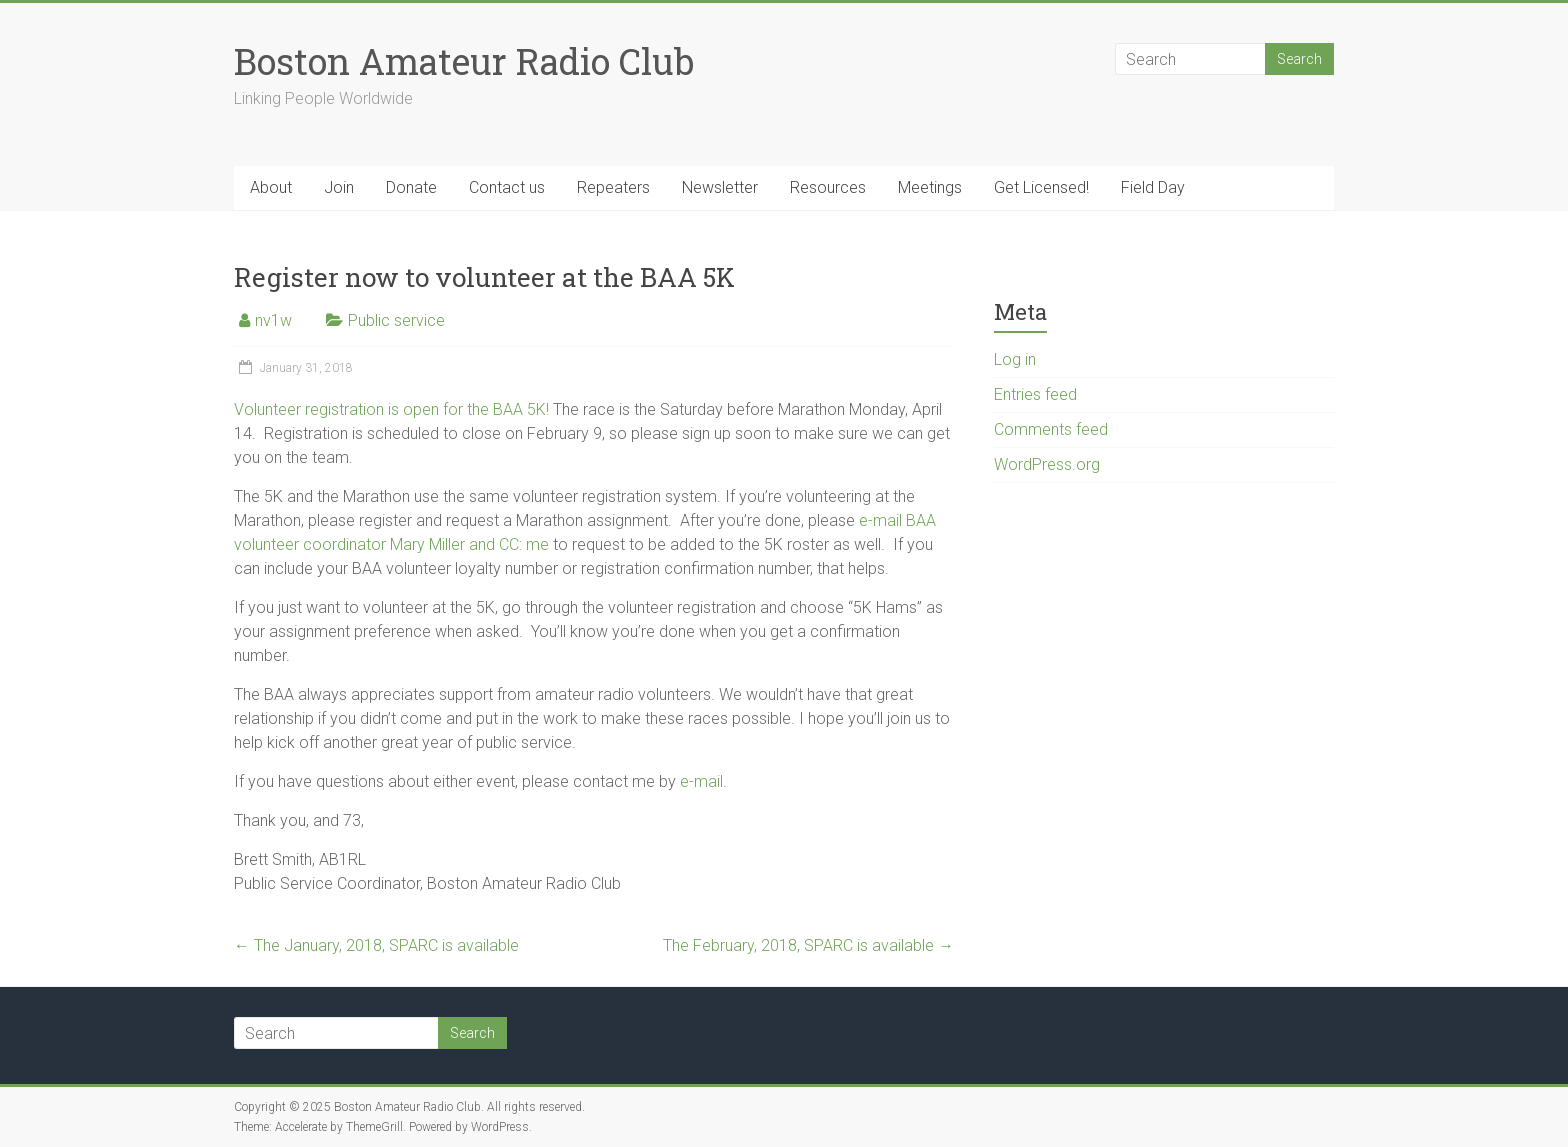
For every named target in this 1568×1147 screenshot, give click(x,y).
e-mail (701, 781)
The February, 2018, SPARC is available (808, 945)
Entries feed (1035, 394)
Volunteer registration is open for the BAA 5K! (391, 409)
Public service (396, 320)
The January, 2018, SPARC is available (376, 945)
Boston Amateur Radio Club (464, 61)
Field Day (1153, 187)
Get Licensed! (1041, 187)
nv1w (273, 320)
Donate (411, 187)
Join (339, 187)
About (271, 187)
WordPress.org (1047, 464)
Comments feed (1051, 429)
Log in (1015, 359)
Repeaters (613, 187)
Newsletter (720, 187)
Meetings (930, 187)
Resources (828, 187)
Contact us (507, 187)
